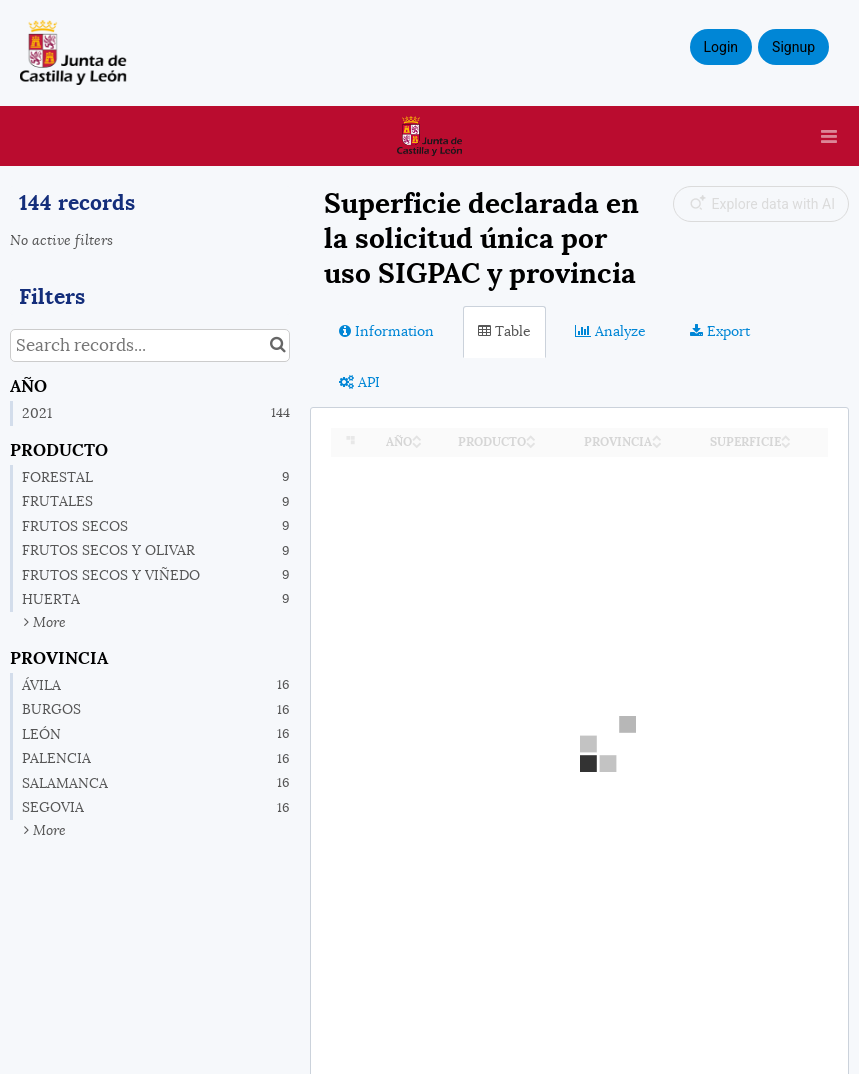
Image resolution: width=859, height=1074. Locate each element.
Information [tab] (386, 331)
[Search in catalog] (277, 345)
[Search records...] (150, 345)
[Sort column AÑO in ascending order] (417, 436)
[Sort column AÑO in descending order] (417, 443)
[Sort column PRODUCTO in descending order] (531, 443)
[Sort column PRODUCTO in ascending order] (531, 436)
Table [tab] (504, 331)
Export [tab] (720, 331)
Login (721, 47)
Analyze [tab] (610, 331)
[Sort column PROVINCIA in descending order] (657, 443)
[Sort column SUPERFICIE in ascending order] (786, 436)
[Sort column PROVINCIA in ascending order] (657, 436)
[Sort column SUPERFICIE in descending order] (786, 443)
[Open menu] (829, 136)
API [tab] (359, 382)
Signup (793, 47)
